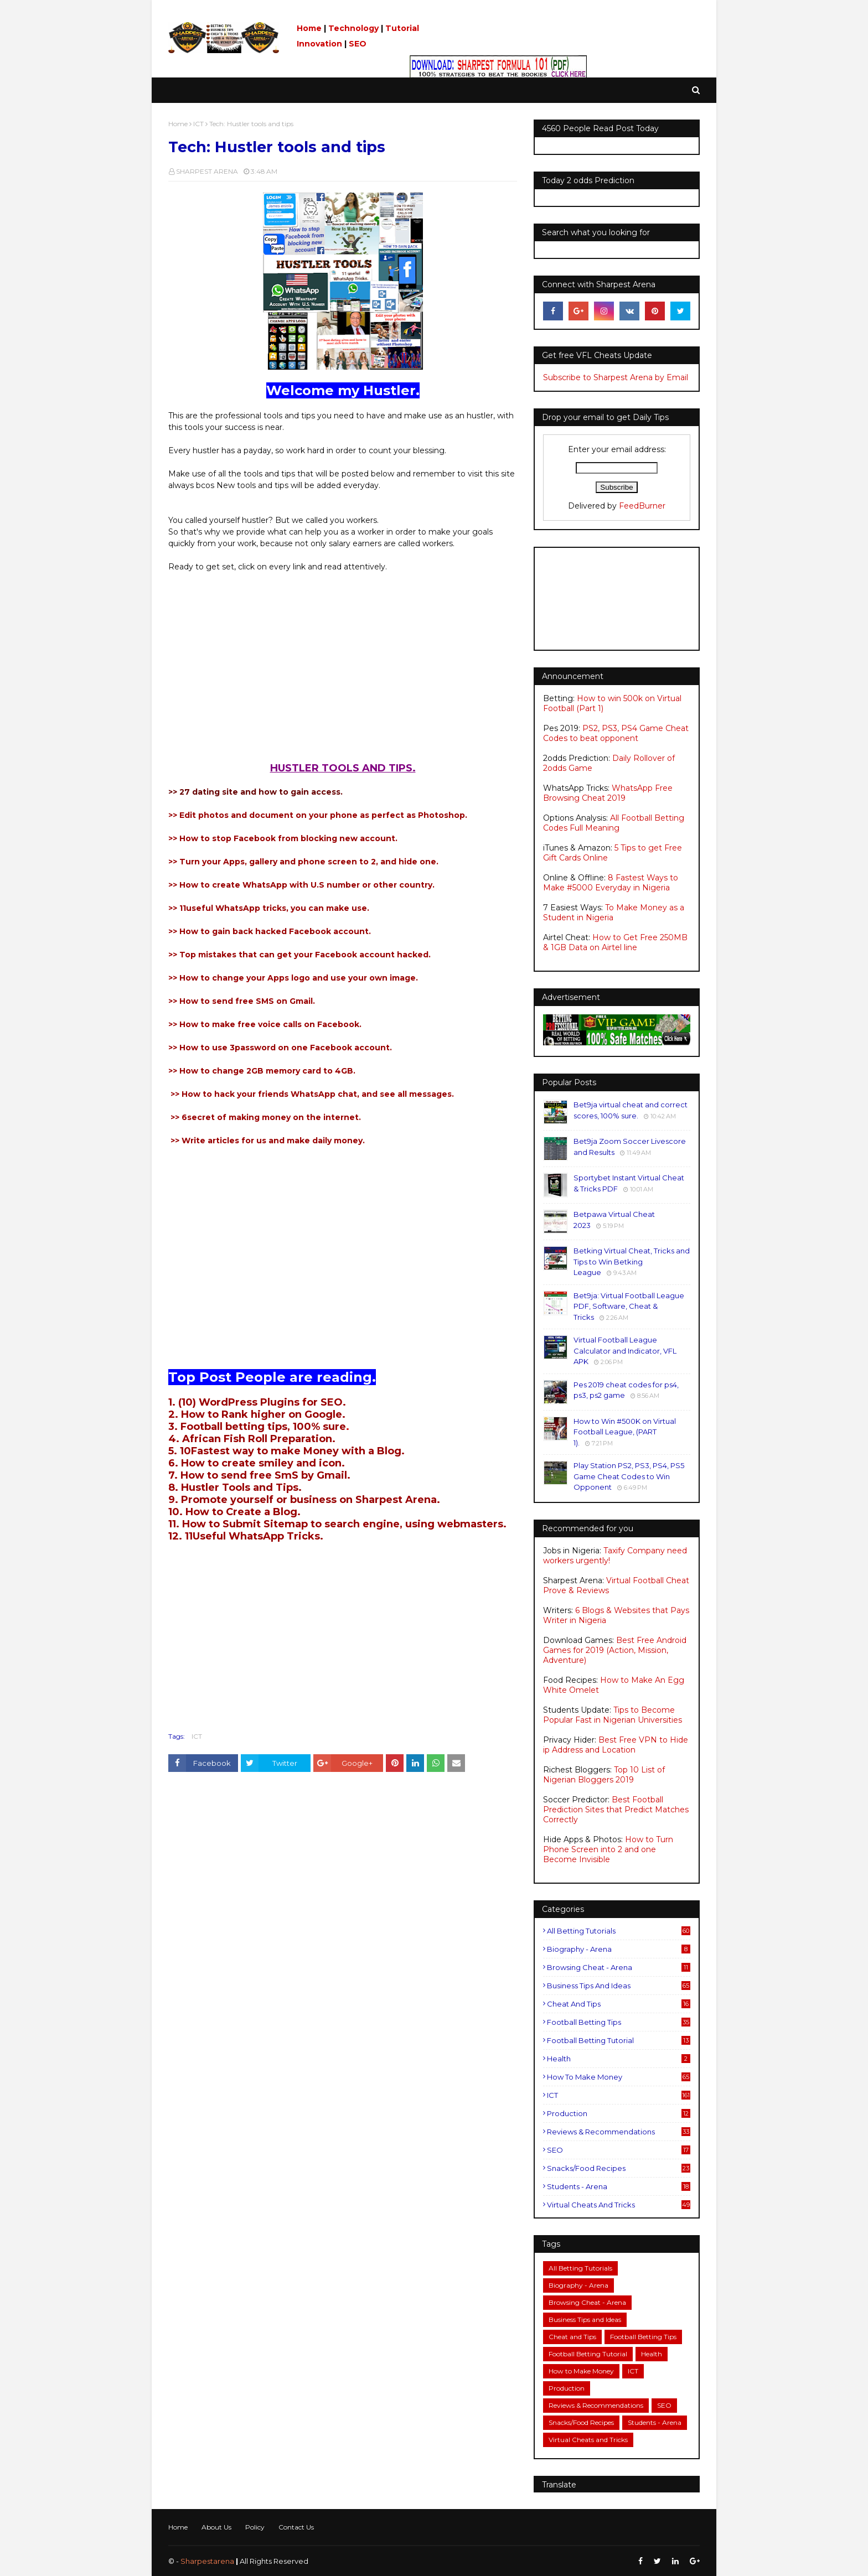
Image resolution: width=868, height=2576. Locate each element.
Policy (255, 2527)
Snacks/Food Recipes (618, 2168)
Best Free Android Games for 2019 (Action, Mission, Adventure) (614, 1650)
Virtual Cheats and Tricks (618, 2204)
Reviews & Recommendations (618, 2131)
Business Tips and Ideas (618, 1985)
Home (309, 28)
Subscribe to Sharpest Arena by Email (615, 377)
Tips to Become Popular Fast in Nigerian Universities (612, 1715)
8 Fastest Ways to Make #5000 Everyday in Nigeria (610, 883)
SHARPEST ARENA (207, 171)
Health (618, 2058)
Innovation (319, 44)
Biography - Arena (618, 1949)
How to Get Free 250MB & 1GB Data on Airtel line (615, 942)
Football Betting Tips (618, 2022)
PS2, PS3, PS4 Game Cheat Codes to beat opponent (616, 733)
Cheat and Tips (618, 2003)
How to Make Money (618, 2076)
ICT (198, 124)
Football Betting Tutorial (618, 2040)
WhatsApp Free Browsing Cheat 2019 (608, 793)
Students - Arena (618, 2186)
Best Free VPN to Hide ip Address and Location (615, 1745)
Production (618, 2113)
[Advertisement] (342, 673)
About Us (216, 2527)
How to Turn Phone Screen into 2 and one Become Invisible (608, 1849)
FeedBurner (642, 506)
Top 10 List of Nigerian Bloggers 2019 (604, 1775)
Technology (353, 28)
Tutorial (402, 28)
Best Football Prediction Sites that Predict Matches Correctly (616, 1810)
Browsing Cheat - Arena (618, 1967)
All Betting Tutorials (618, 1930)
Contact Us (296, 2527)
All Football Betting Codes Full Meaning (613, 823)
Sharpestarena (207, 2561)
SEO (357, 44)
